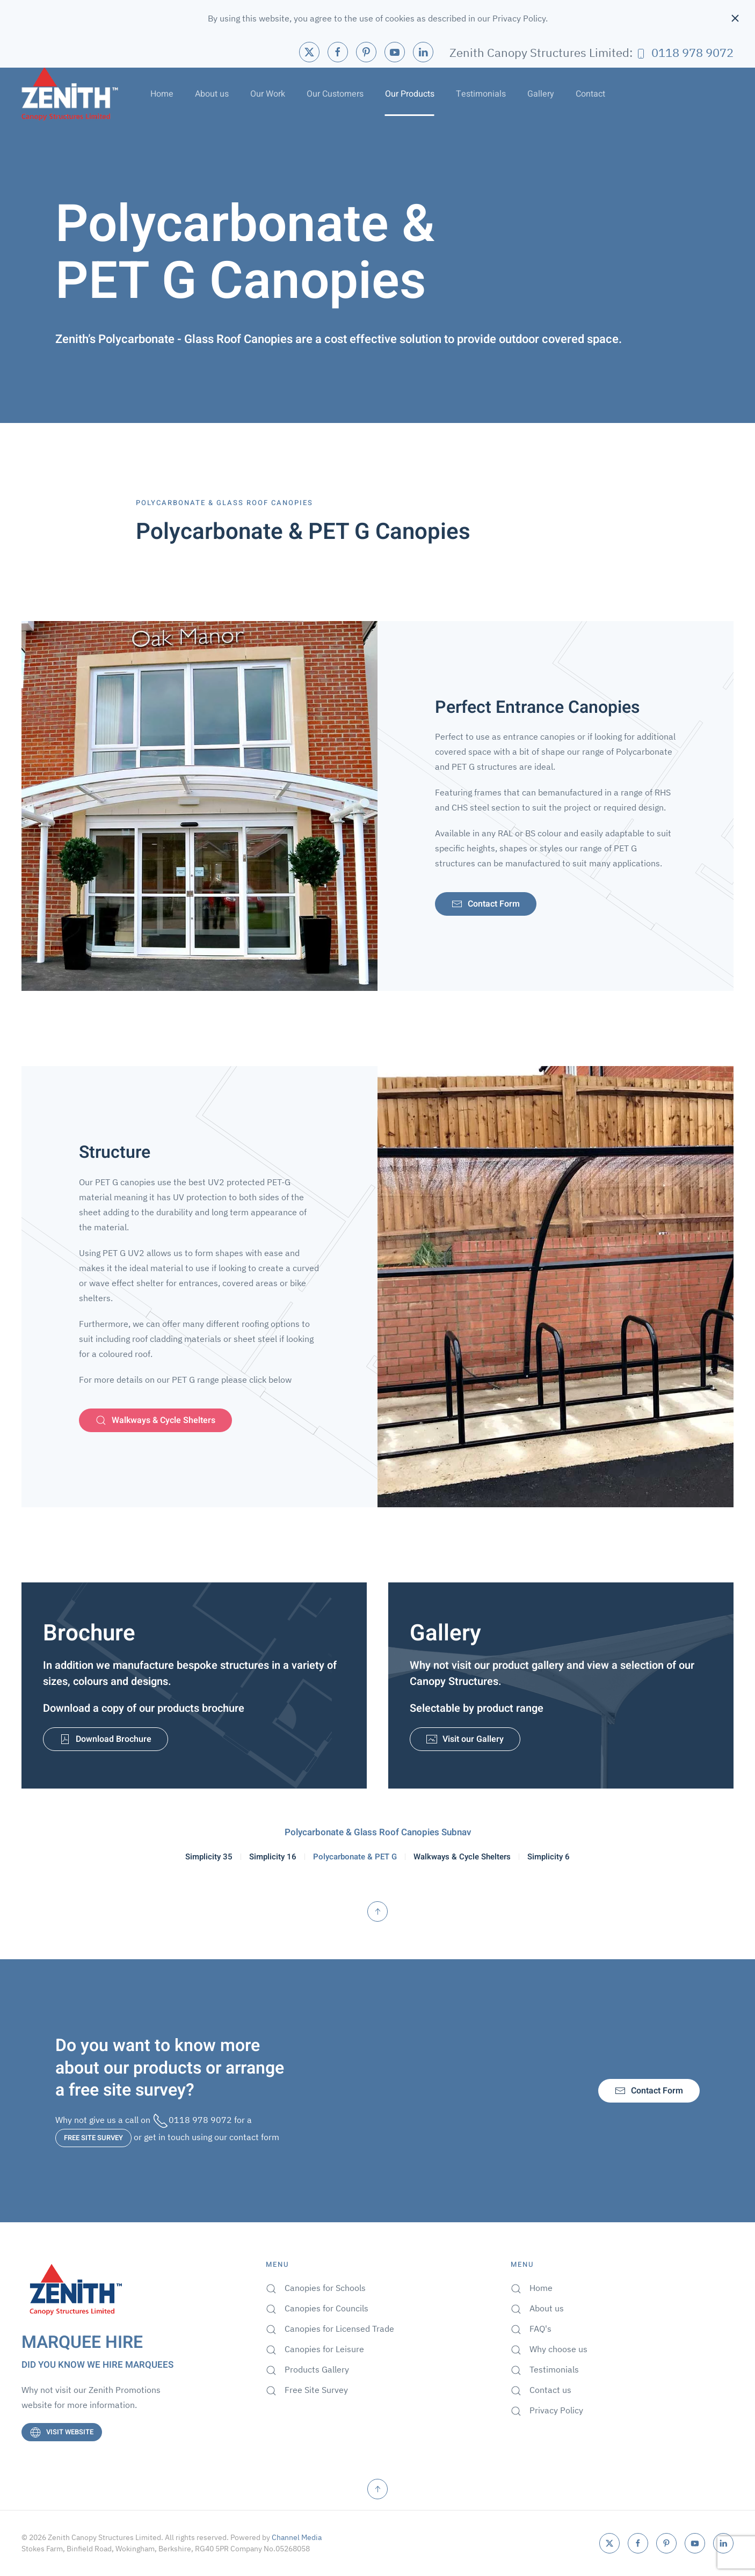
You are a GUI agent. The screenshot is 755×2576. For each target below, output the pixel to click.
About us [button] (212, 93)
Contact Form (649, 2090)
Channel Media (297, 2537)
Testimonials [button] (481, 93)
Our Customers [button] (335, 93)
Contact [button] (590, 93)
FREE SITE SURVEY (93, 2138)
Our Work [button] (267, 93)
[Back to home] (69, 94)
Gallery (540, 93)
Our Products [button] (409, 93)
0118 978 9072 (684, 52)
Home (161, 93)
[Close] (735, 18)
